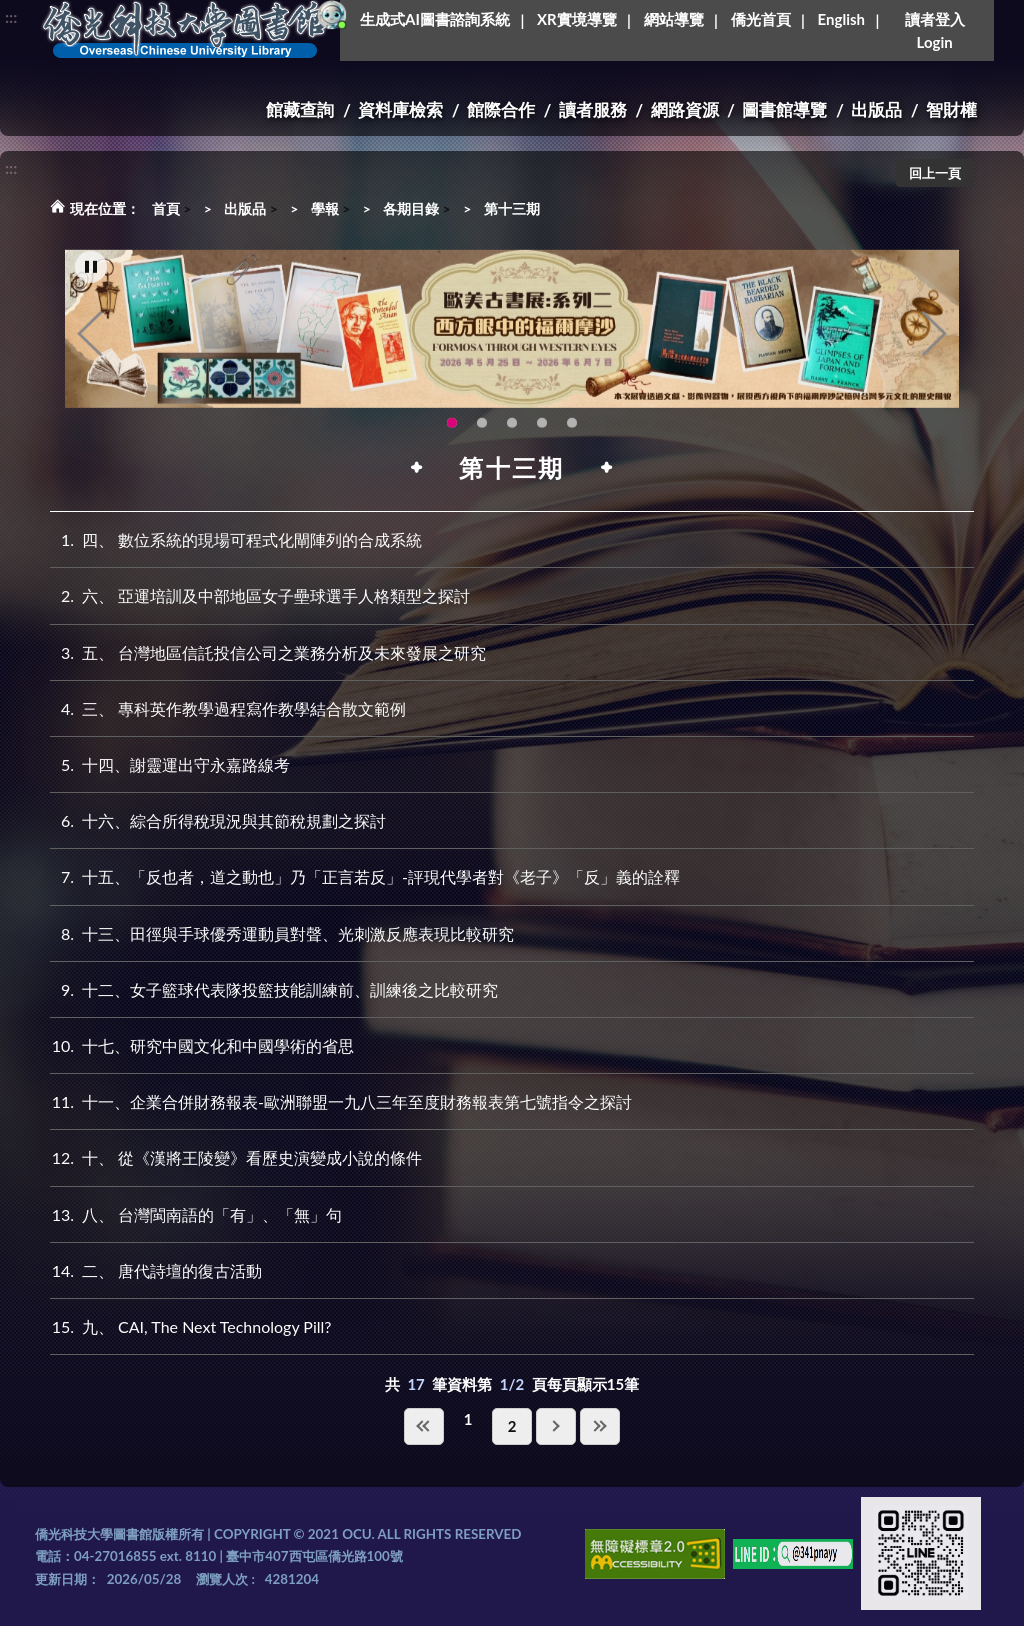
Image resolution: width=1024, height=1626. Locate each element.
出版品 (876, 109)
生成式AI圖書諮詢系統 (435, 19)
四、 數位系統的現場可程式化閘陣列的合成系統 (236, 539)
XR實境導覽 (577, 19)
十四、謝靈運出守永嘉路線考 (170, 764)
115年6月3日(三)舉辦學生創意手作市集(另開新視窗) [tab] (512, 434)
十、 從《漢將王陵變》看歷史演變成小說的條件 (236, 1157)
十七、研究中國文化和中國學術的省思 (202, 1045)
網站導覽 (674, 19)
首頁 (166, 208)
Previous (90, 344)
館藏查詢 (300, 109)
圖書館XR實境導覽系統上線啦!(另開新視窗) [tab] (572, 434)
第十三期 (512, 208)
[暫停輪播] (91, 278)
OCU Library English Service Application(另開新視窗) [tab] (542, 434)
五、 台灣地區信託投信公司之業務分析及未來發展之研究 (268, 652)
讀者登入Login (935, 30)
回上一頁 (935, 173)
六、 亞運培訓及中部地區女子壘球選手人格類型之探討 (260, 595)
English (841, 19)
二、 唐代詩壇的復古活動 (156, 1270)
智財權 (951, 109)
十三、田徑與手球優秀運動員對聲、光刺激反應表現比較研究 (282, 933)
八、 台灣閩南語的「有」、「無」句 (196, 1214)
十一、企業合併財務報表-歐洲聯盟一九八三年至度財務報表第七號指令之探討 (341, 1101)
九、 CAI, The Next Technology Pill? (190, 1326)
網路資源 (685, 109)
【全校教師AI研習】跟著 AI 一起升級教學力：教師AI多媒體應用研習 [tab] (482, 434)
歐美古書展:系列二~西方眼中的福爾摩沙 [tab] (452, 434)
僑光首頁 (761, 19)
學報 (325, 208)
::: (11, 16)
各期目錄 (411, 208)
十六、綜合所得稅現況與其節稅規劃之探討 (218, 820)
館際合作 (501, 109)
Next (934, 344)
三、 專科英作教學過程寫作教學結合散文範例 (228, 708)
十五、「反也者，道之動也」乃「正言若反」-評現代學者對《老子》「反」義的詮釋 (365, 876)
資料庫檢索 (400, 109)
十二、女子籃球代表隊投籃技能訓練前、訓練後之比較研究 (274, 989)
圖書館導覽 (784, 109)
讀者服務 (593, 109)
